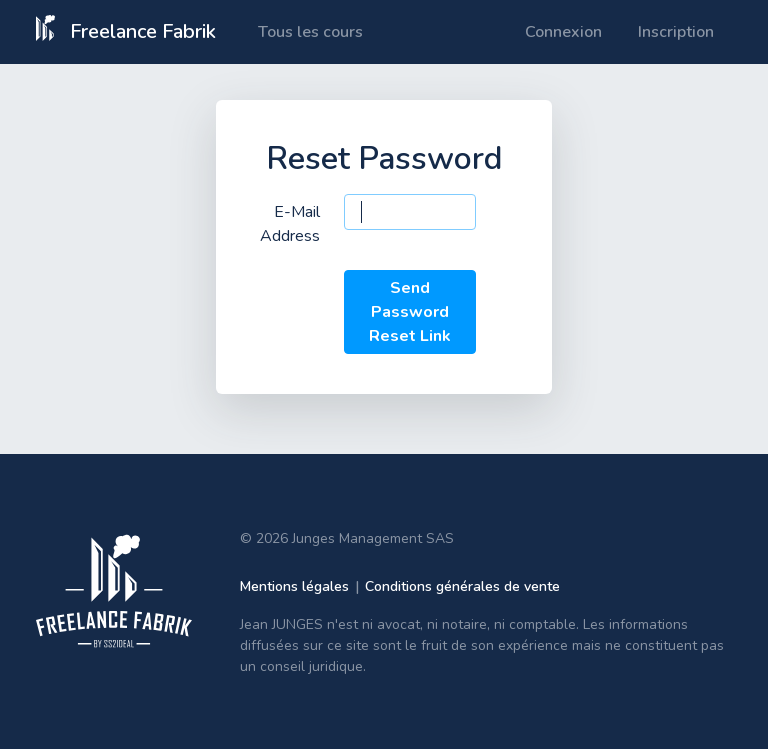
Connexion (563, 32)
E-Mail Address (290, 224)
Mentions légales (294, 586)
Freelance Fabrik (126, 30)
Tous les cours (310, 32)
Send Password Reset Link (410, 312)
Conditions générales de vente (462, 586)
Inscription (676, 32)
